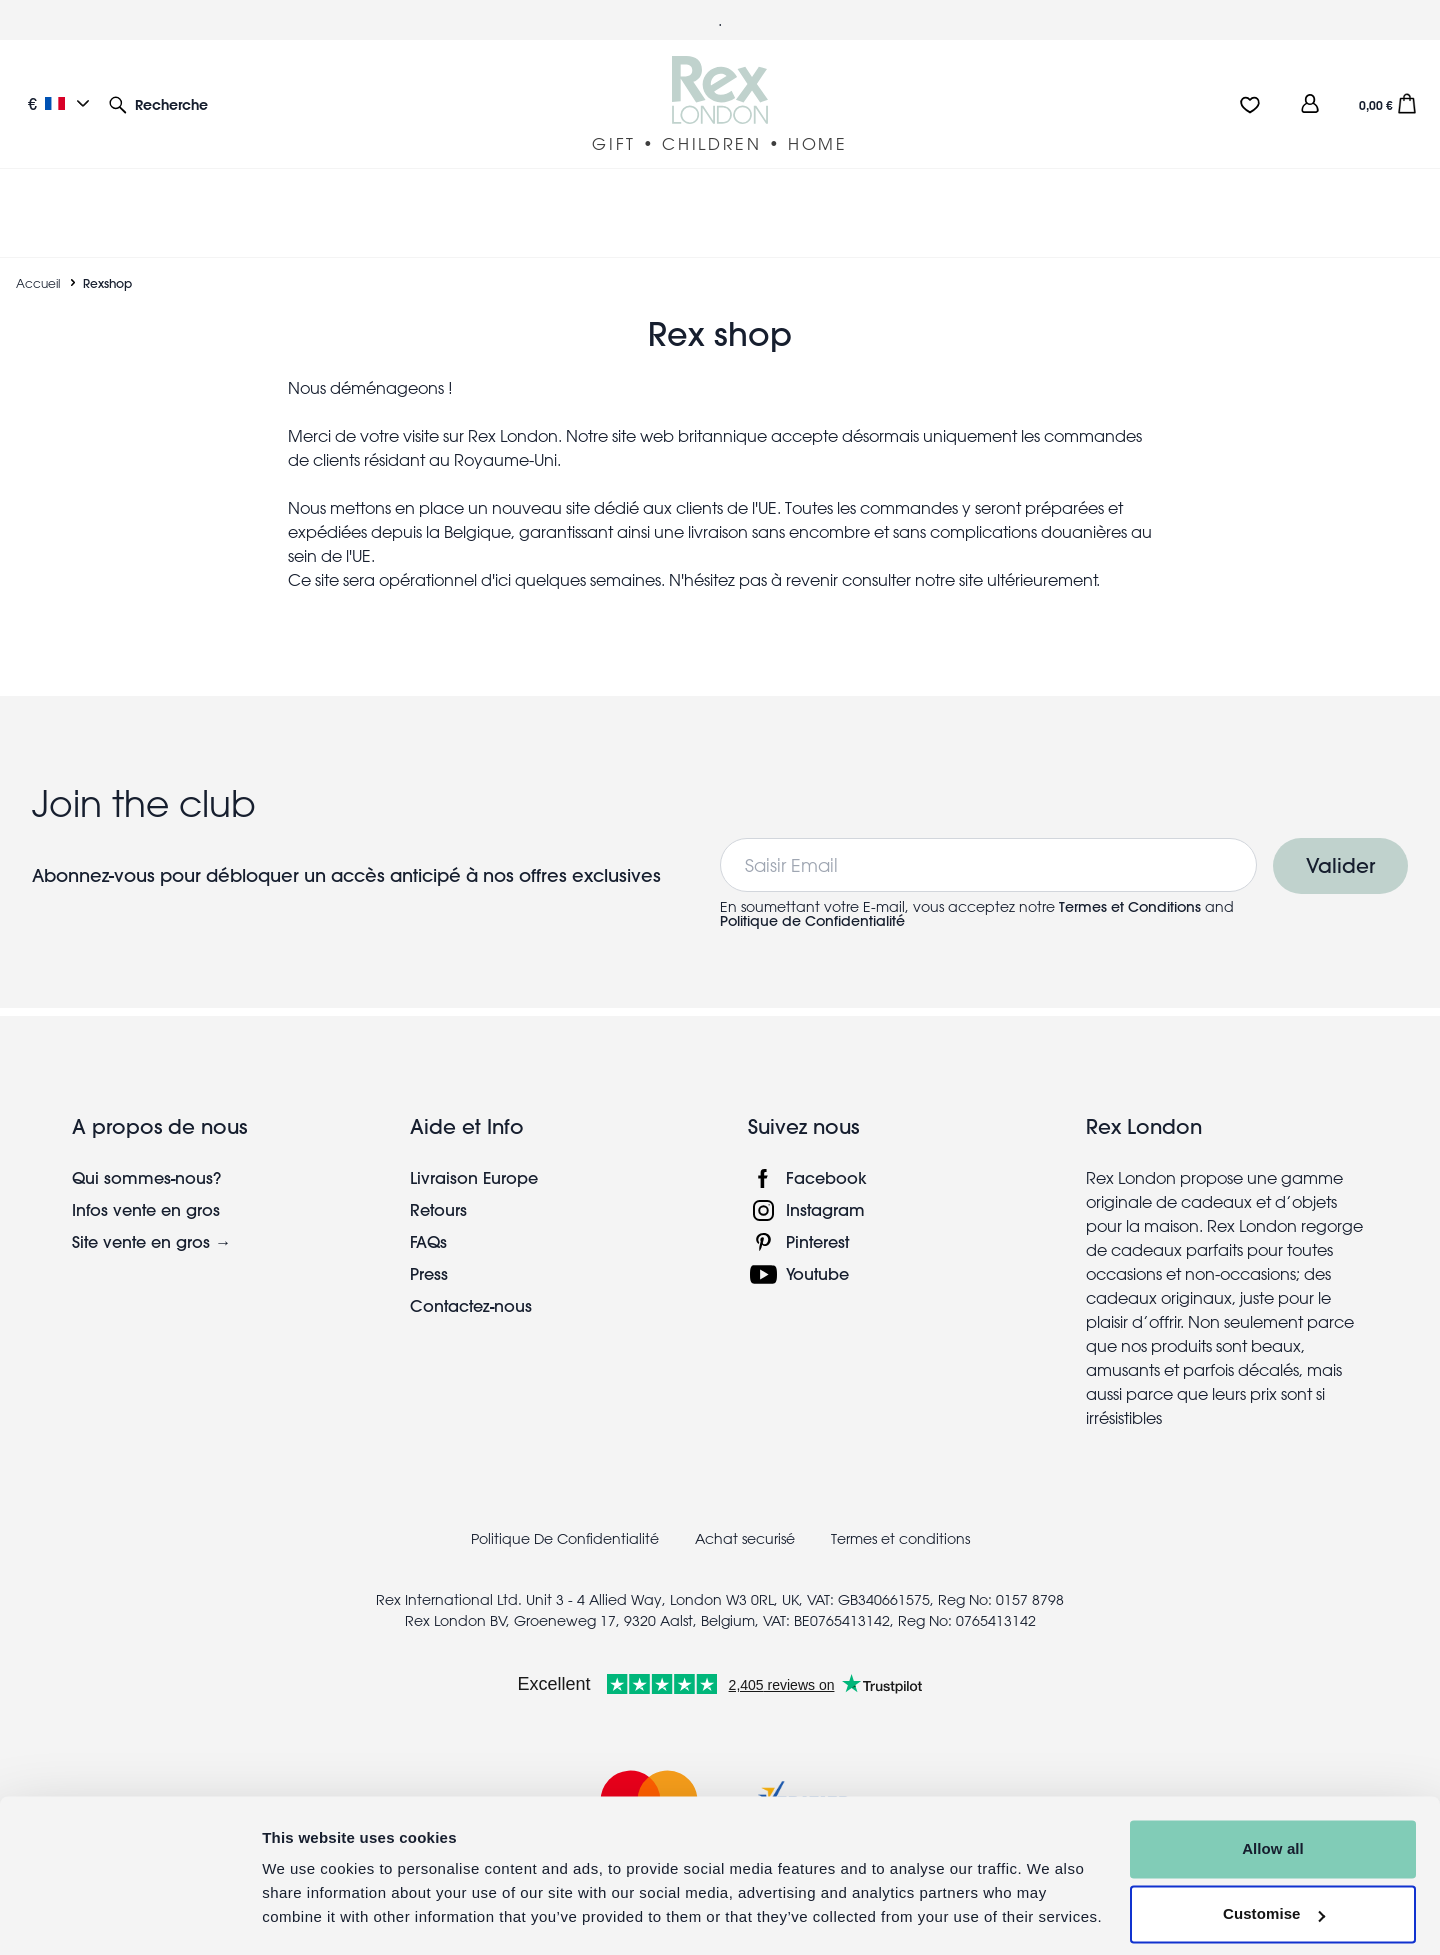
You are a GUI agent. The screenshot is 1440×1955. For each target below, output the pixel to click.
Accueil (38, 259)
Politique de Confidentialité (812, 897)
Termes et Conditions (1130, 883)
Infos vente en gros (146, 1185)
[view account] (1310, 103)
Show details (308, 1915)
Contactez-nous (471, 1281)
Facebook (826, 1153)
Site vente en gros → (151, 1217)
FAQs (428, 1217)
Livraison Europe (474, 1153)
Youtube (817, 1249)
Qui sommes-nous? (146, 1153)
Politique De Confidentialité (565, 1515)
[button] (158, 103)
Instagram (825, 1185)
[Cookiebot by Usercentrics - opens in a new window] (129, 1916)
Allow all (1273, 1792)
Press (429, 1249)
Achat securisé (745, 1515)
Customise (1274, 1857)
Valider (1340, 841)
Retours (438, 1185)
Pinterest (817, 1217)
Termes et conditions (900, 1515)
